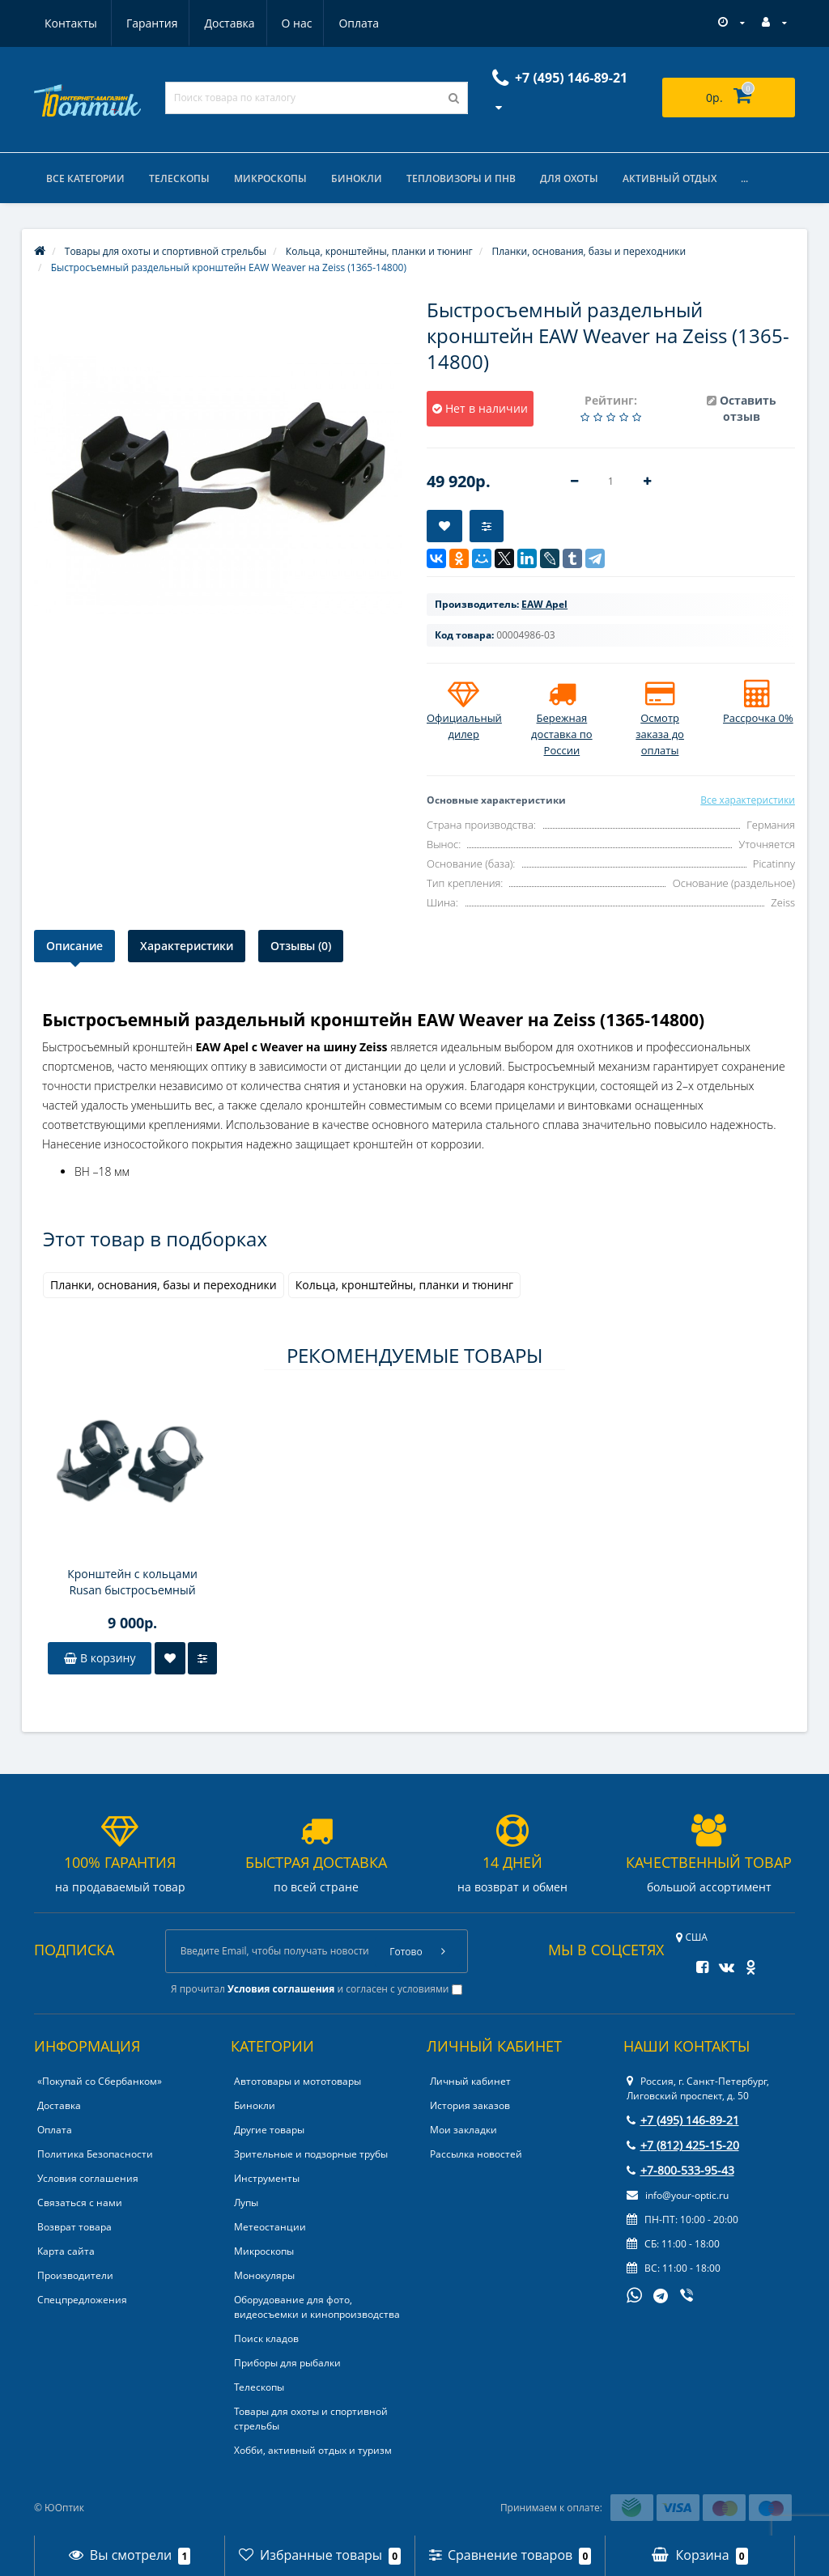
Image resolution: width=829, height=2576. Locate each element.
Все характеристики (747, 800)
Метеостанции (270, 2227)
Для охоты (569, 178)
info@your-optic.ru (678, 2195)
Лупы (246, 2202)
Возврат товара (74, 2227)
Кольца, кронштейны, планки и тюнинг (404, 1284)
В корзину (99, 1658)
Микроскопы (270, 178)
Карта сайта (66, 2251)
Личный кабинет (470, 2081)
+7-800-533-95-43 (680, 2170)
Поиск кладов (266, 2338)
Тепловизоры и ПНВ (461, 178)
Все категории (85, 178)
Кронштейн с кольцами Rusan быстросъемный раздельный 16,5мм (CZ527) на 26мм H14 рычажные (132, 1582)
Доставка (150, 23)
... (744, 178)
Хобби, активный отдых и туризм (313, 2450)
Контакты (360, 23)
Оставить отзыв (748, 408)
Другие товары (269, 2130)
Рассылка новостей (476, 2154)
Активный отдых (669, 178)
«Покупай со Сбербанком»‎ (99, 2081)
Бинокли (356, 178)
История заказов (470, 2105)
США (692, 1937)
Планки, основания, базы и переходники (163, 1284)
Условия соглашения (87, 2178)
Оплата (285, 23)
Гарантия (70, 23)
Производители (75, 2275)
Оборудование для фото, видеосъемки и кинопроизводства (317, 2307)
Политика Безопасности (95, 2154)
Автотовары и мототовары (297, 2081)
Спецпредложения (82, 2300)
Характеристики (186, 945)
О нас (220, 23)
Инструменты (267, 2178)
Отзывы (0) (300, 945)
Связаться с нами (79, 2202)
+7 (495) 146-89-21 (683, 2120)
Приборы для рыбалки (287, 2363)
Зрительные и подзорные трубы (311, 2154)
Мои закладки (463, 2130)
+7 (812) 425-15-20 (683, 2145)
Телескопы (179, 178)
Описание (74, 945)
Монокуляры (264, 2275)
